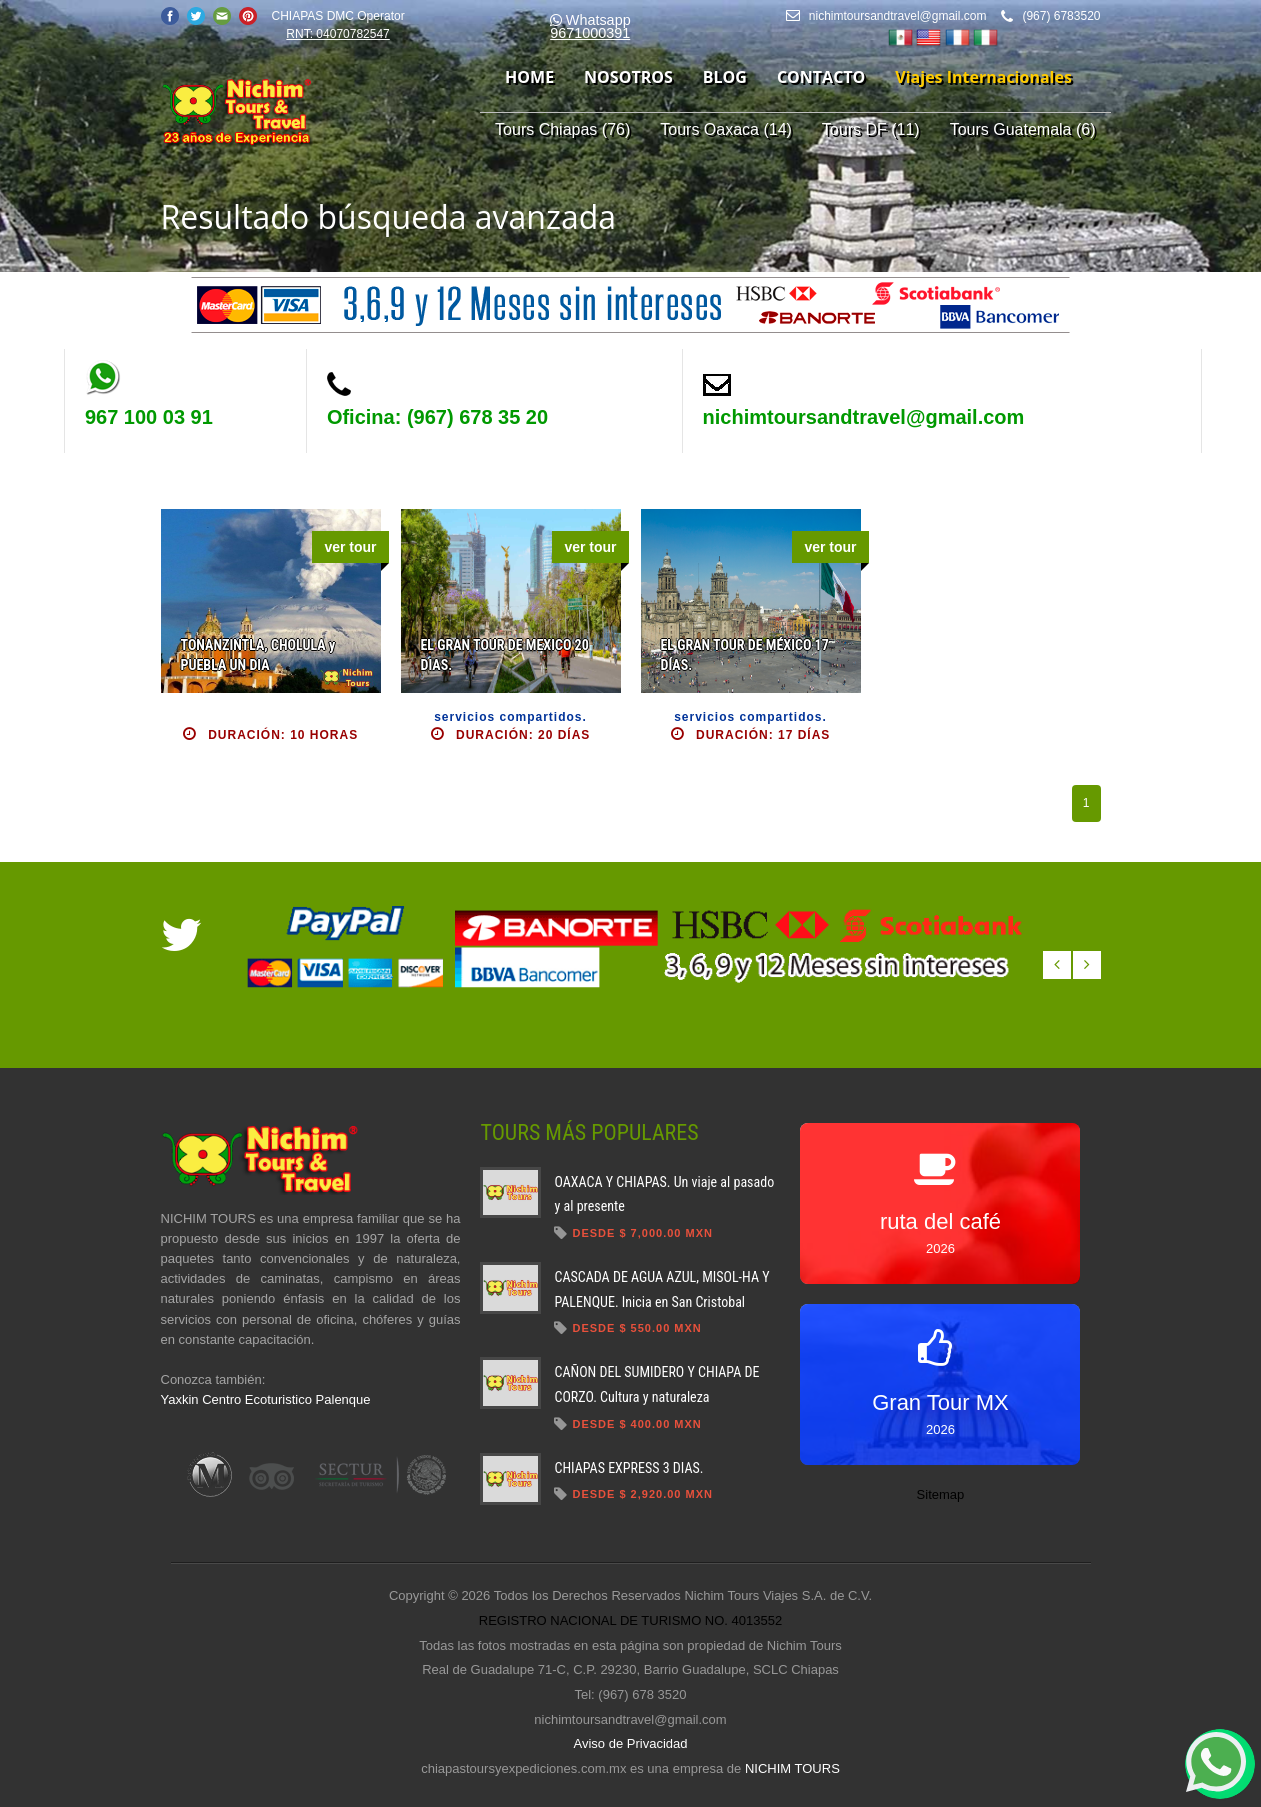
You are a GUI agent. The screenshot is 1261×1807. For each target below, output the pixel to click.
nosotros (628, 77)
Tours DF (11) (871, 129)
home (529, 77)
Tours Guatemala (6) (1023, 129)
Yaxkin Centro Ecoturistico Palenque (266, 1399)
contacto (821, 77)
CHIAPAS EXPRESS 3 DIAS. (628, 1468)
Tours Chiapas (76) (562, 129)
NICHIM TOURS (792, 1768)
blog (725, 77)
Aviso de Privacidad (631, 1743)
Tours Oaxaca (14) (726, 129)
